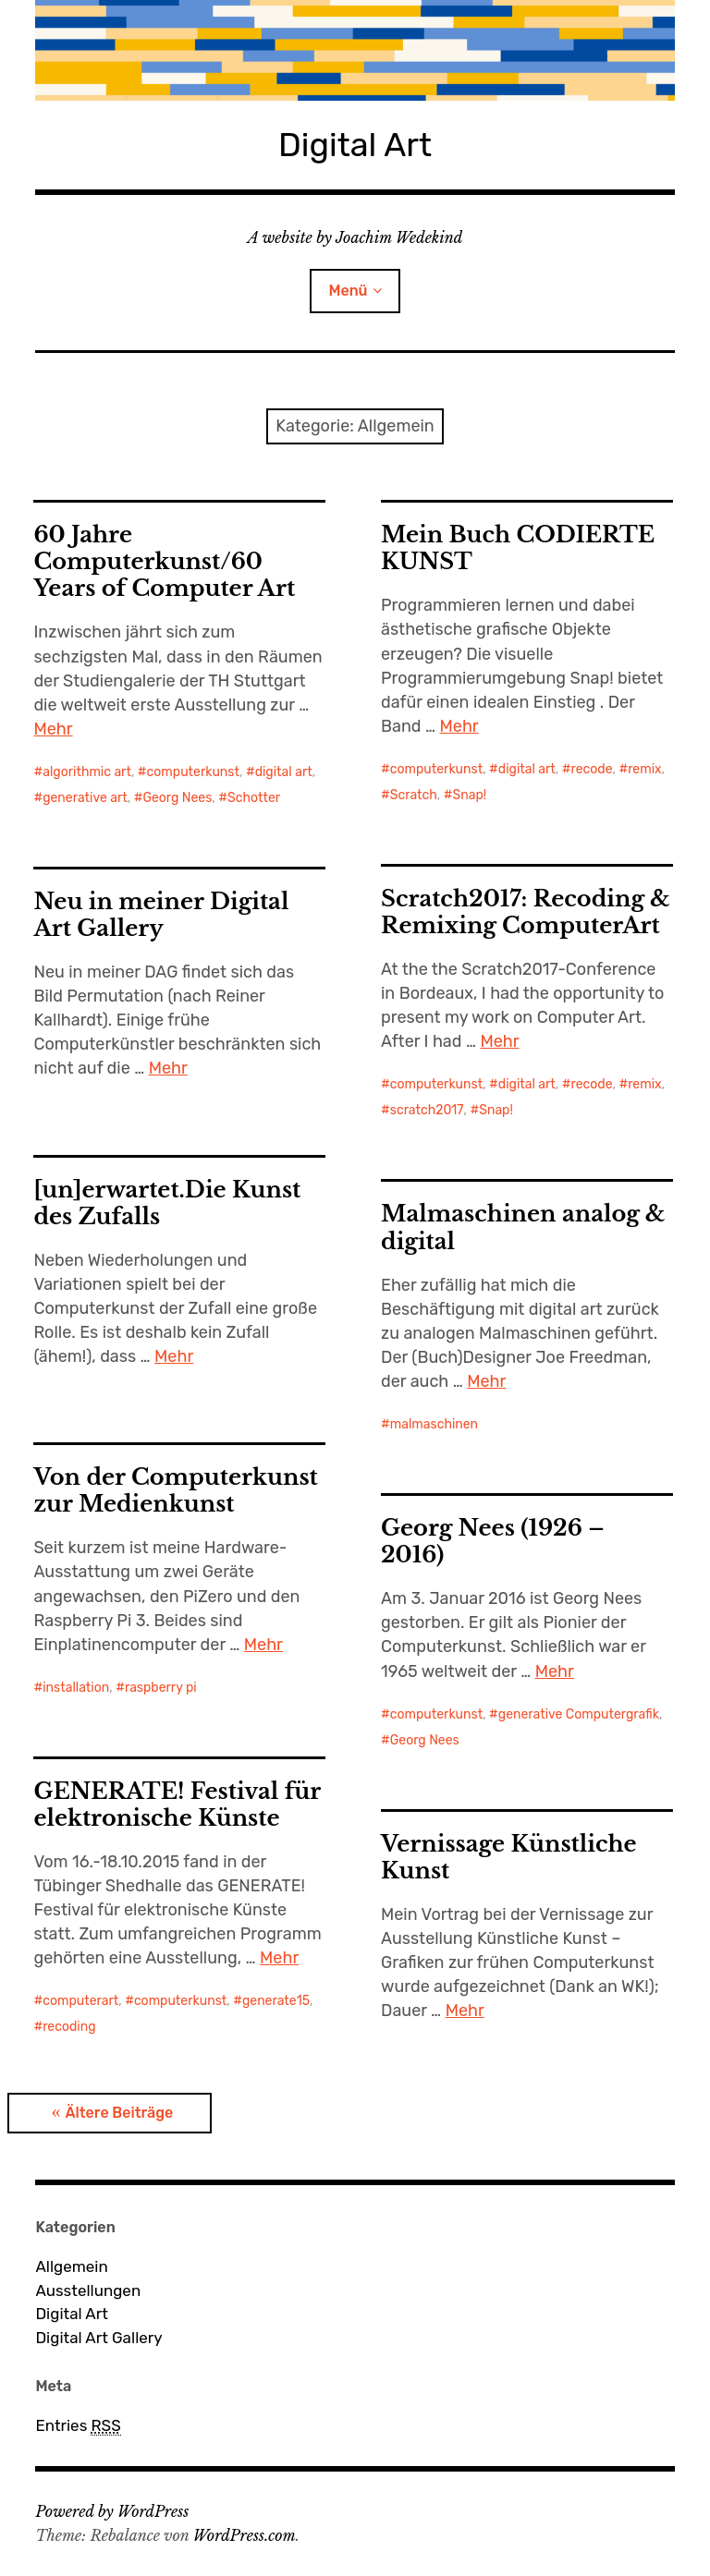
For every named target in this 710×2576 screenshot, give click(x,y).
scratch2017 (427, 1110)
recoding (69, 2027)
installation (76, 1687)
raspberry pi (161, 1687)
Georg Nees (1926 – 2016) (493, 1541)
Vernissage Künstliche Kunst (509, 1857)
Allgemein (71, 2266)
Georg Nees (177, 798)
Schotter (253, 798)
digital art (283, 772)
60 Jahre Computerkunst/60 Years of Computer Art (164, 561)
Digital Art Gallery (98, 2337)
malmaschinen (434, 1424)
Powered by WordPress (112, 2511)
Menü (347, 290)
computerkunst (193, 772)
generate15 (276, 2001)
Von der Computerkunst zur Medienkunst (175, 1490)
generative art (85, 798)
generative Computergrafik (578, 1714)
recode (592, 769)
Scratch (413, 795)
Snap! (469, 795)
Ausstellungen (88, 2290)
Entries (77, 2426)
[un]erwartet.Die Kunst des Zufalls (166, 1203)
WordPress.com (244, 2535)
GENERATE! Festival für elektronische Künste (177, 1804)
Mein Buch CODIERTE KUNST (518, 548)
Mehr (52, 729)
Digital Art (355, 144)
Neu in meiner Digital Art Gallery (160, 915)
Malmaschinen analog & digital (523, 1227)
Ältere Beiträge (119, 2112)
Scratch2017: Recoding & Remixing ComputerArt (525, 912)
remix (644, 769)
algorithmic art (87, 772)
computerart (80, 2001)
